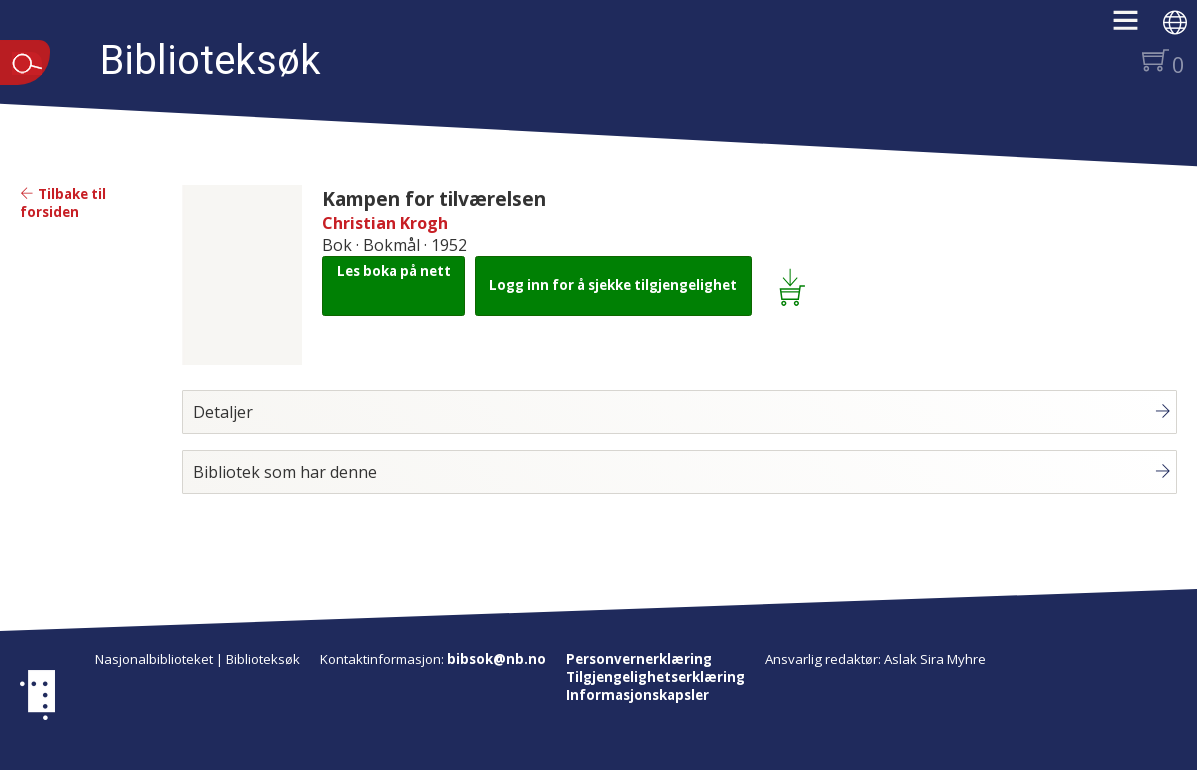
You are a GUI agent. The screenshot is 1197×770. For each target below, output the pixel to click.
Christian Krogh (385, 223)
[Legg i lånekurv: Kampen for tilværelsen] (795, 286)
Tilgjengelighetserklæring (655, 677)
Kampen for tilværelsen (434, 198)
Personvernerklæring (639, 659)
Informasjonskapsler (637, 695)
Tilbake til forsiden (63, 203)
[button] (1135, 27)
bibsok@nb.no (496, 659)
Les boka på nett (394, 271)
